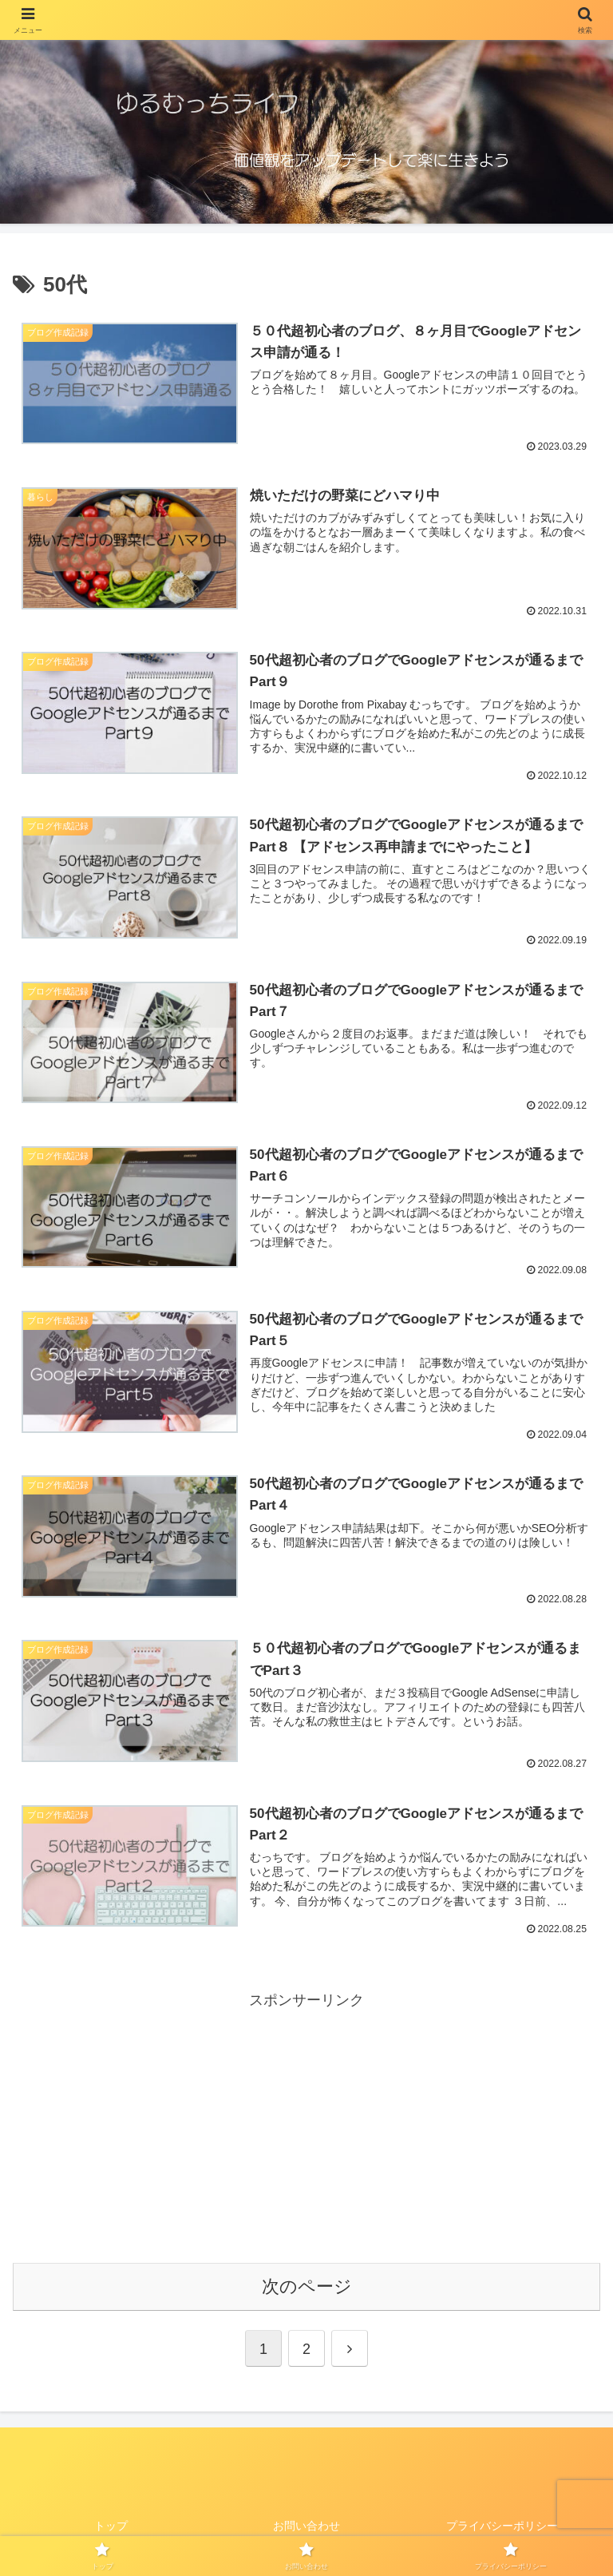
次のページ (307, 2285)
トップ (111, 2524)
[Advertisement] (306, 2124)
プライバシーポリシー (502, 2524)
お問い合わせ (306, 2524)
